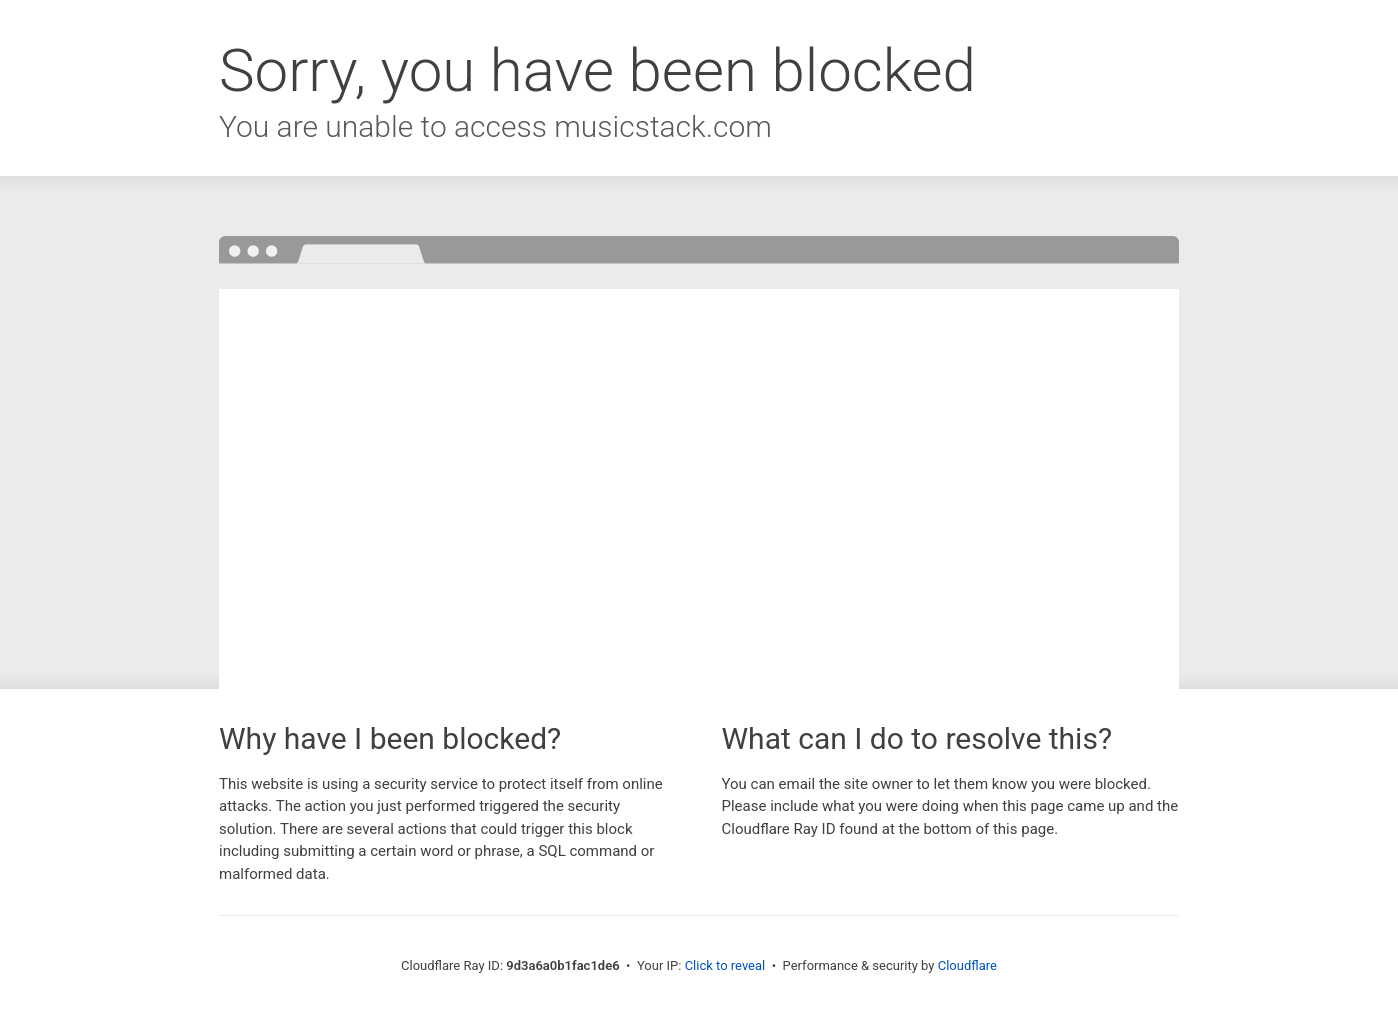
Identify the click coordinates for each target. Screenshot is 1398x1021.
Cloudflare (967, 965)
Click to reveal (725, 965)
